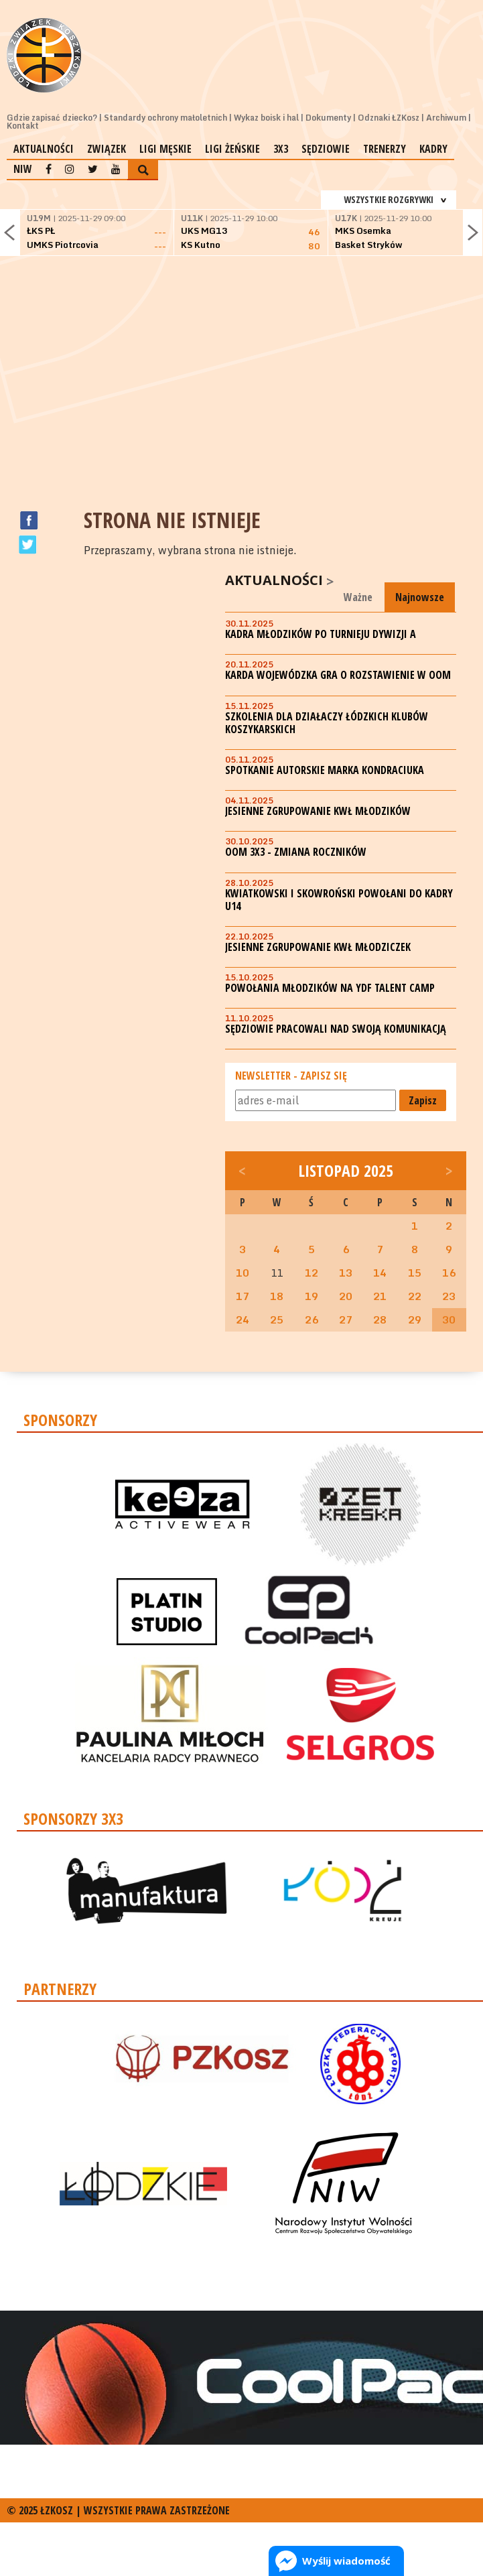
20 (345, 1296)
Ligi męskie (165, 148)
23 (449, 1296)
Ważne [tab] (358, 597)
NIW (22, 169)
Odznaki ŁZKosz (388, 117)
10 (242, 1273)
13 (345, 1273)
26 (311, 1319)
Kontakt (23, 125)
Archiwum (446, 117)
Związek (106, 148)
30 (449, 1319)
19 (311, 1296)
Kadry (433, 148)
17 (242, 1296)
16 (449, 1273)
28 (380, 1319)
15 (414, 1273)
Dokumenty (328, 117)
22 (414, 1296)
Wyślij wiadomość (346, 2560)
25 (276, 1319)
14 (380, 1273)
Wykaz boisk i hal (266, 117)
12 (311, 1273)
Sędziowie (325, 148)
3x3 (280, 148)
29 (414, 1319)
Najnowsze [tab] (419, 597)
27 (345, 1319)
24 (242, 1319)
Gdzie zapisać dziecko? (52, 117)
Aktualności (43, 148)
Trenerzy (384, 148)
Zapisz (423, 1100)
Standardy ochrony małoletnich (165, 117)
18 (276, 1296)
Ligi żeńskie (232, 148)
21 (380, 1296)
